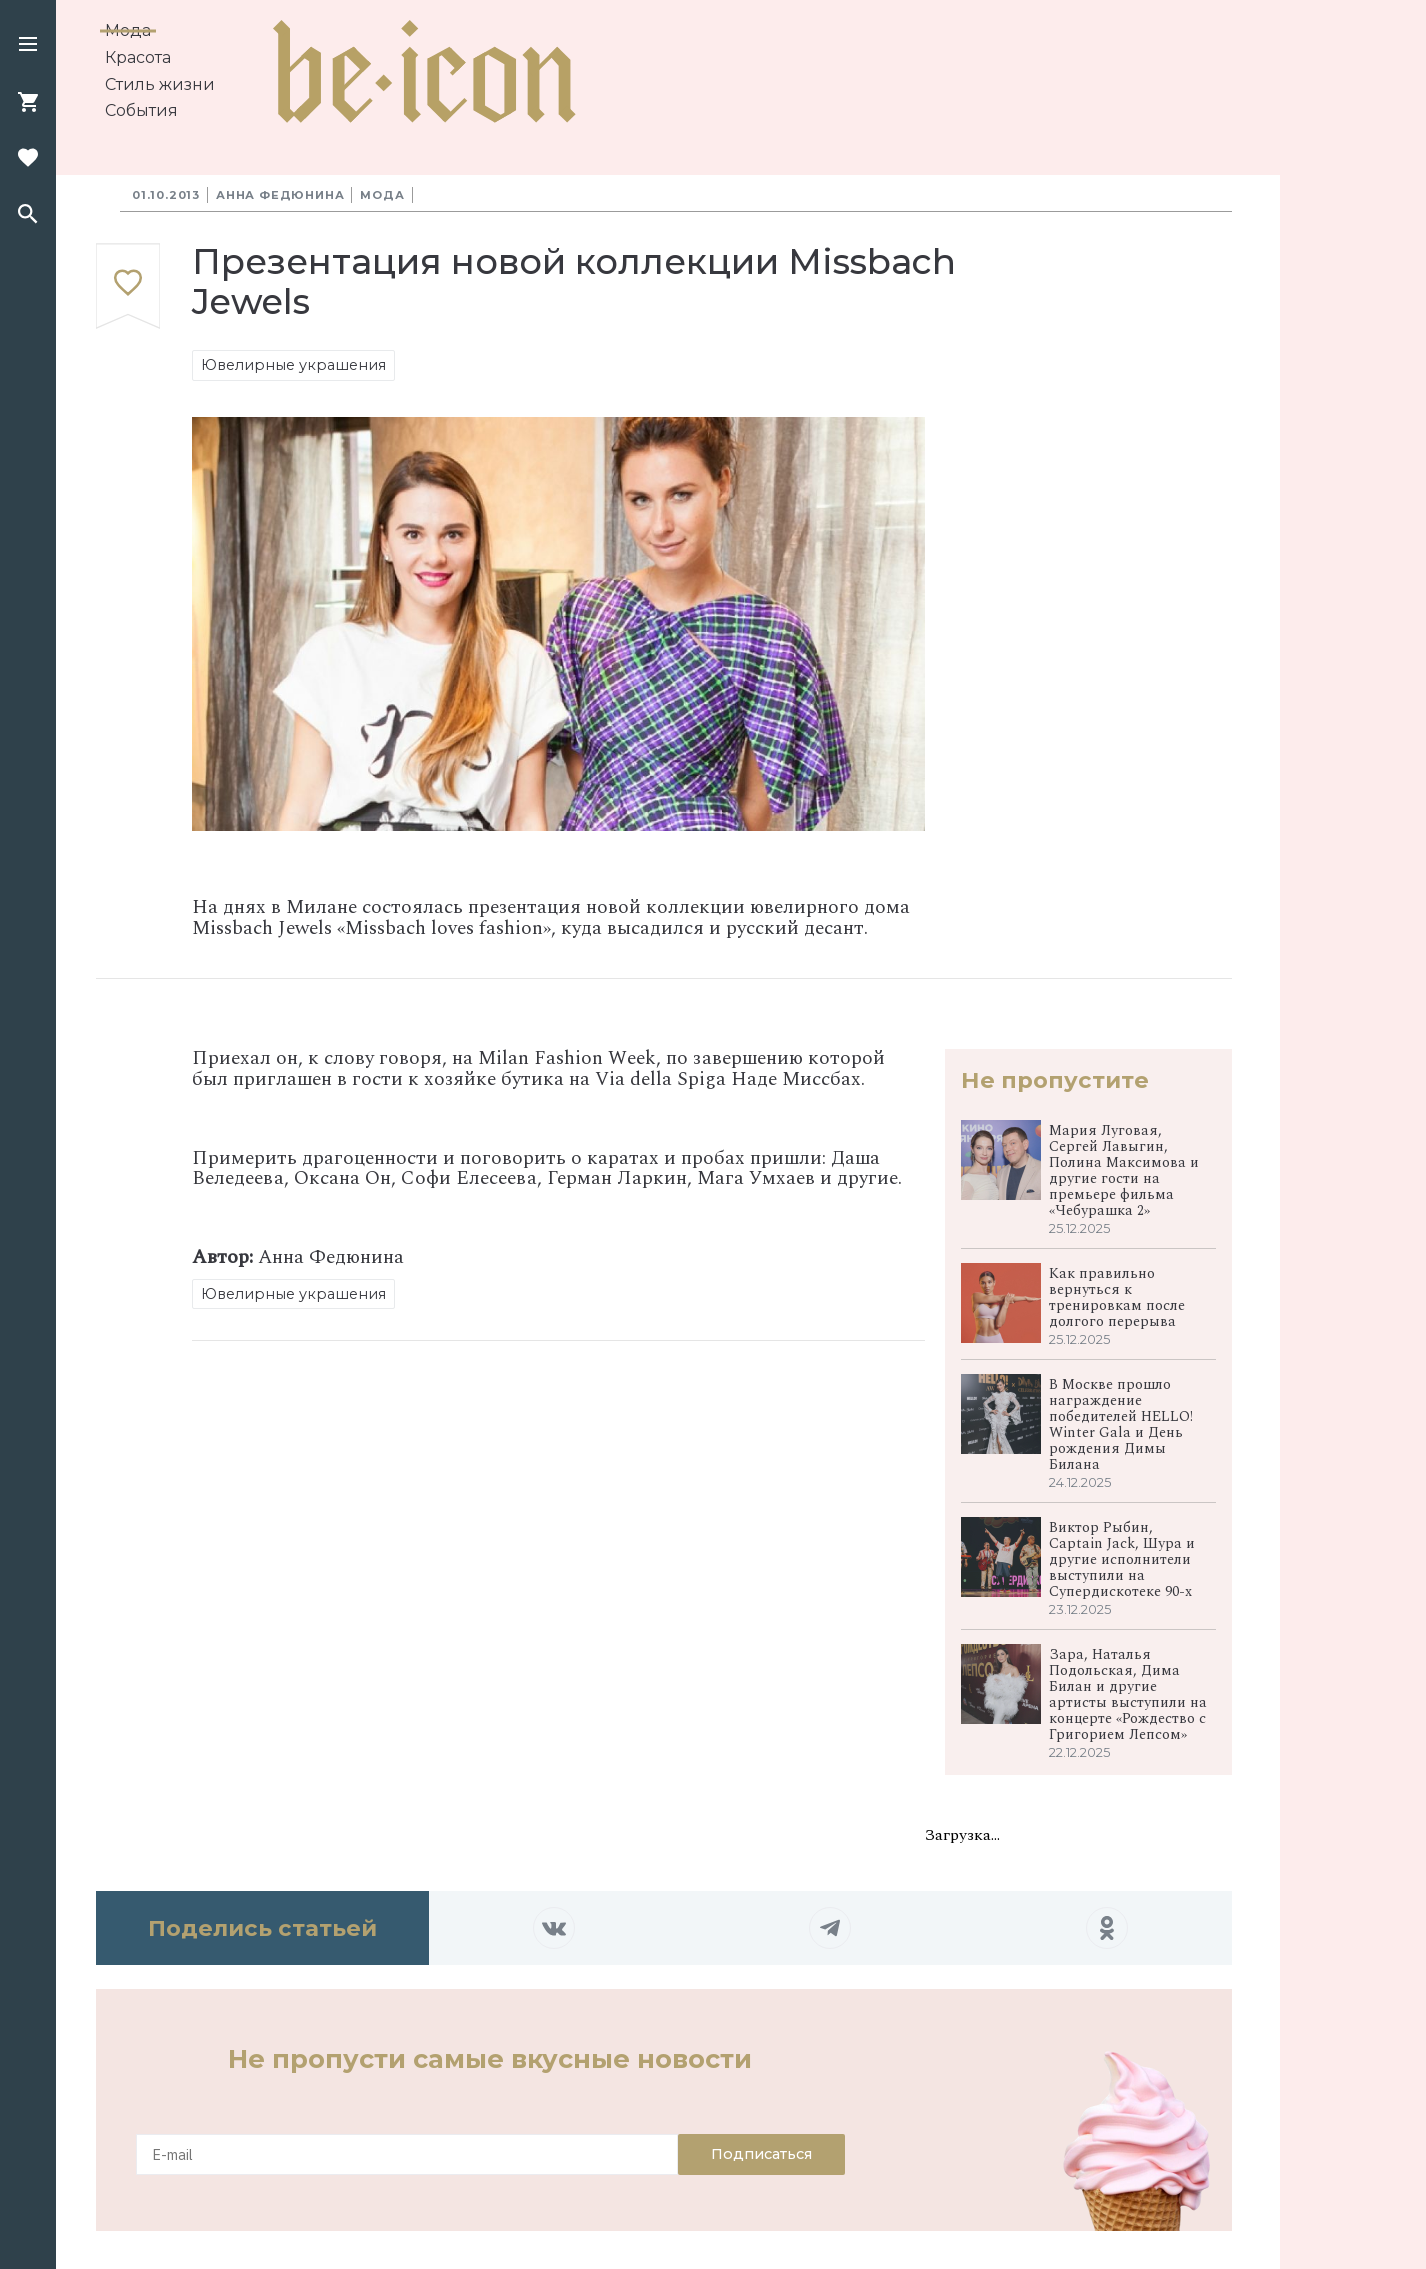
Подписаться (761, 2154)
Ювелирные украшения (293, 365)
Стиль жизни (160, 84)
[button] (28, 46)
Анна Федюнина (280, 195)
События (141, 110)
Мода (128, 30)
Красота (138, 57)
